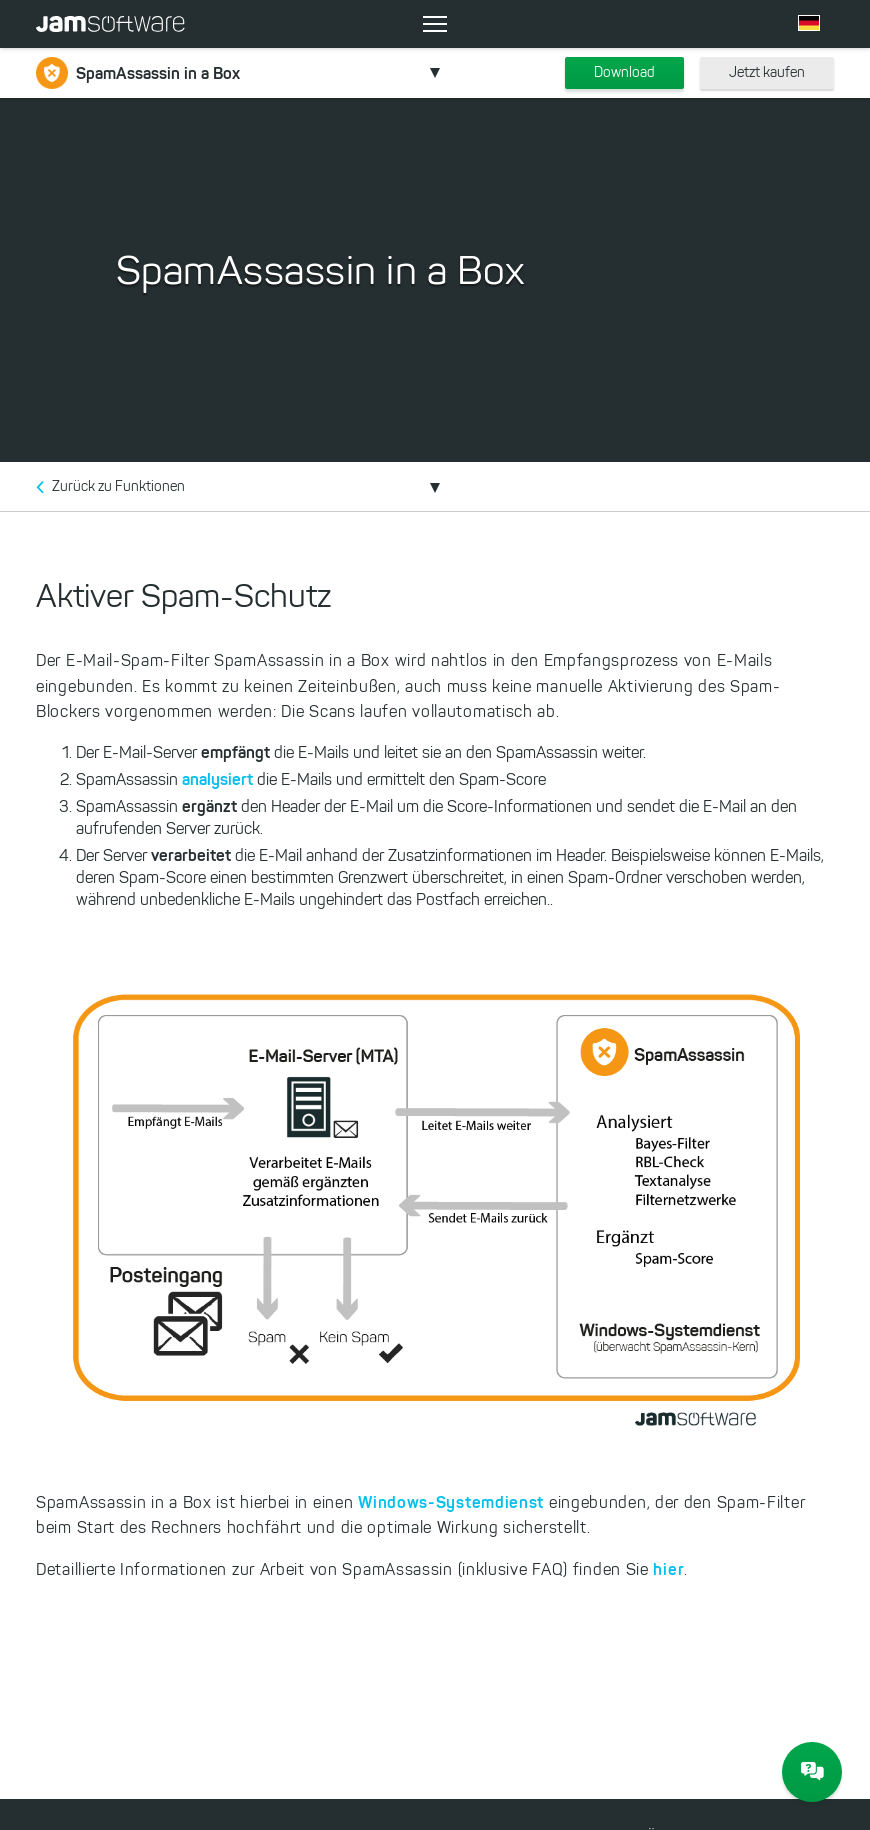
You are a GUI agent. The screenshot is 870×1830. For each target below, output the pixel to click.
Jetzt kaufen (767, 72)
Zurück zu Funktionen (118, 486)
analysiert (219, 779)
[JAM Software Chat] (812, 1772)
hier (668, 1569)
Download (624, 72)
